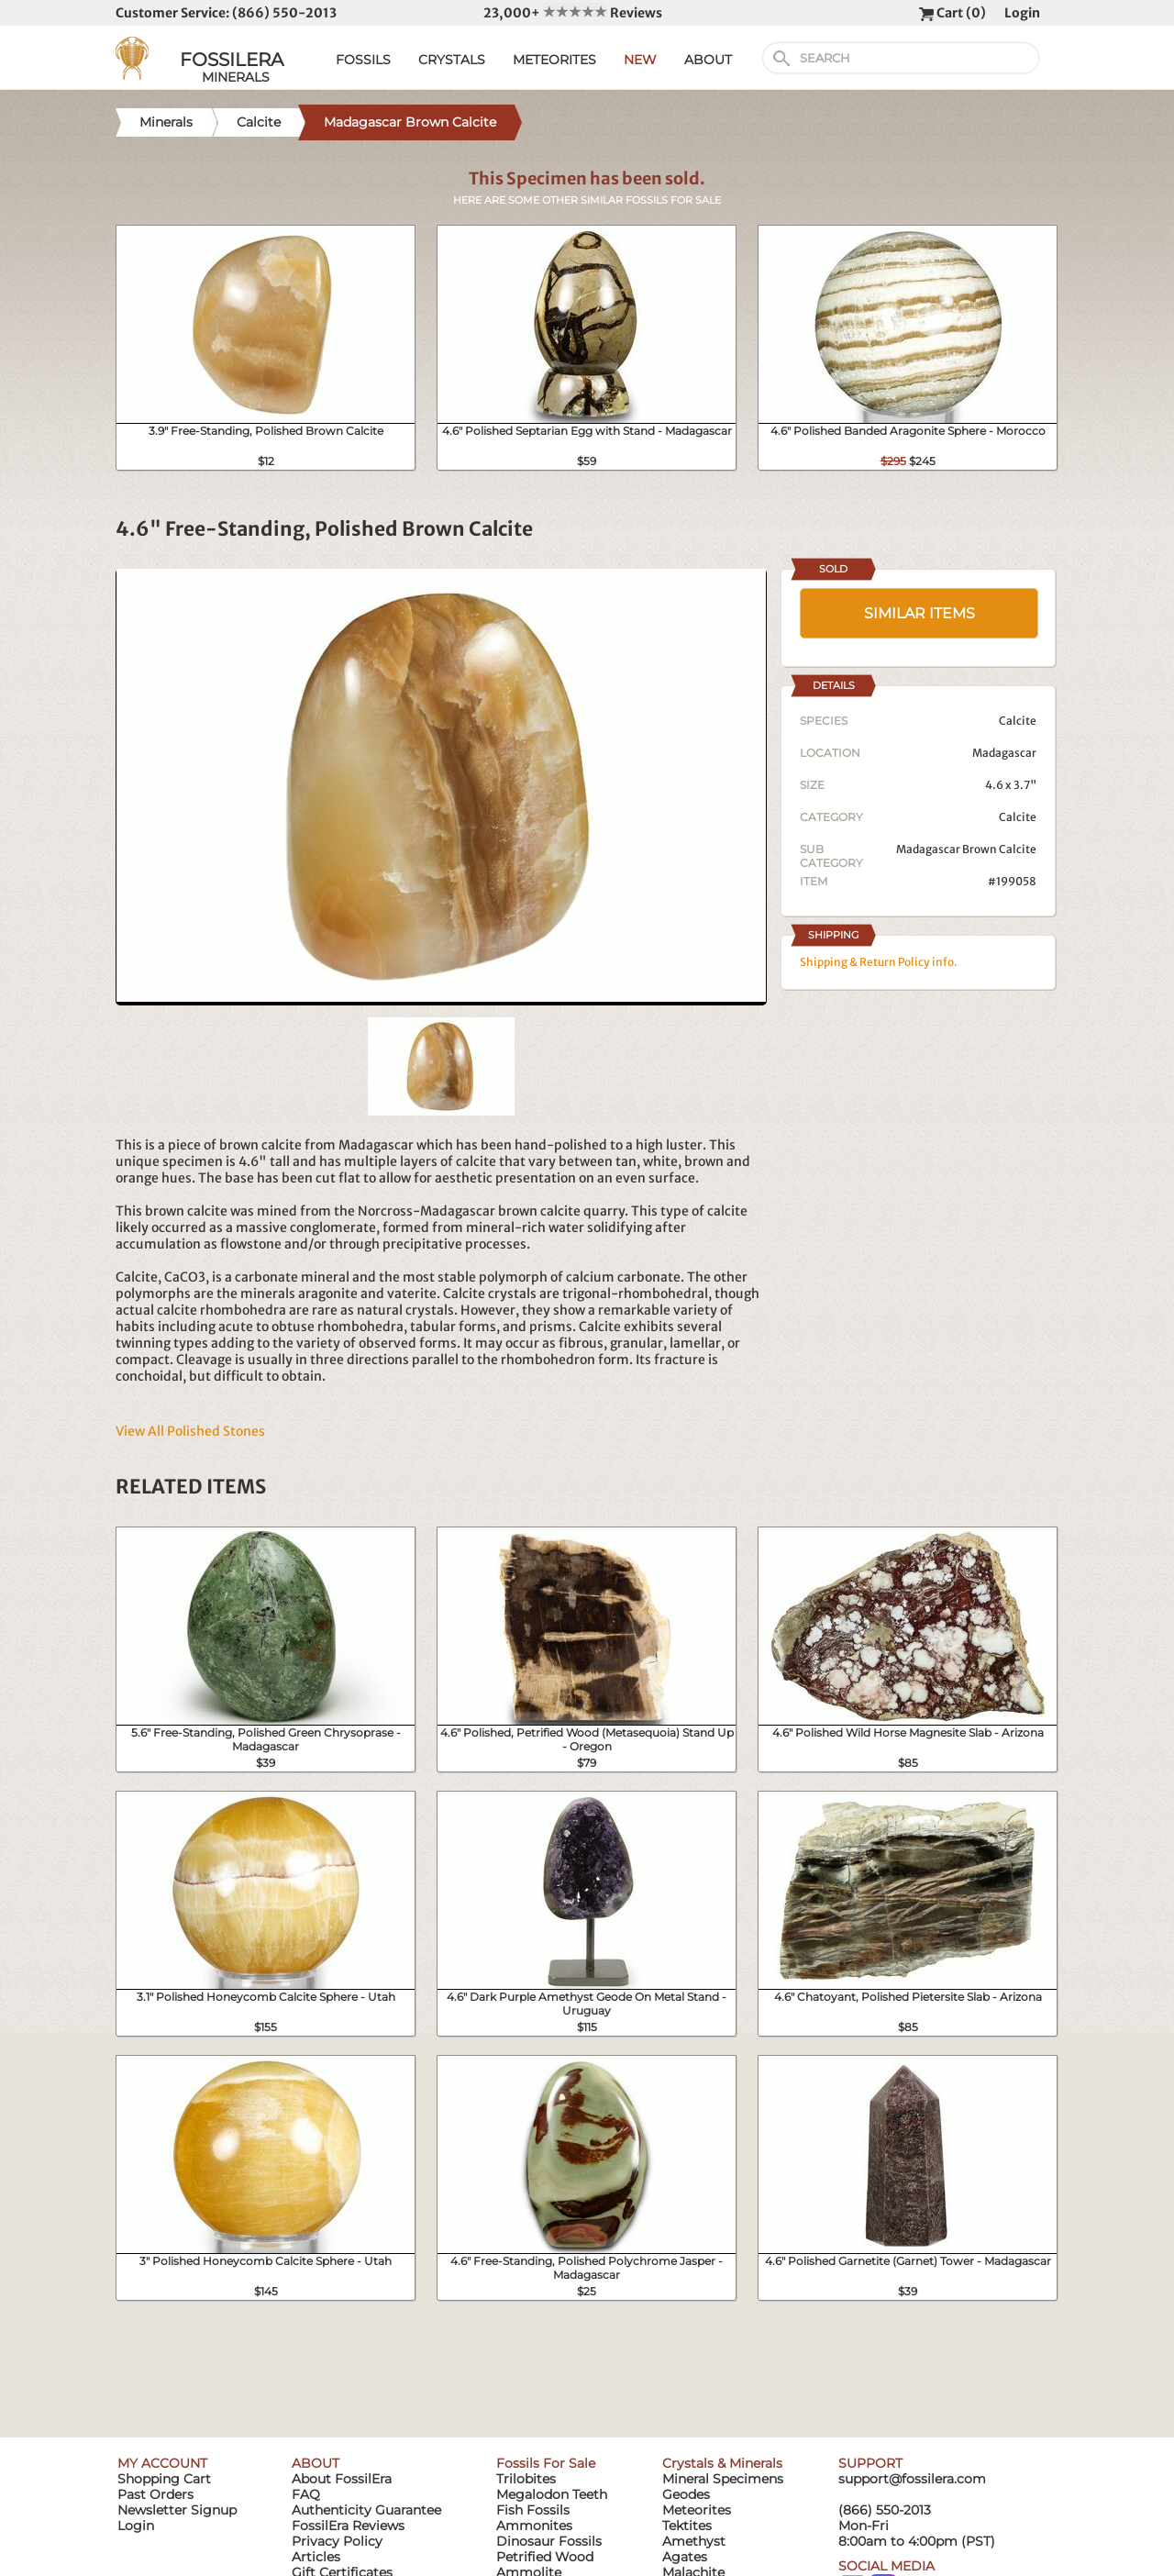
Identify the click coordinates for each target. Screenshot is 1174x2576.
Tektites (687, 2525)
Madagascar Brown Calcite (966, 849)
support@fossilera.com (912, 2479)
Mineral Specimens (722, 2479)
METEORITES (554, 59)
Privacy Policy (337, 2541)
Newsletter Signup (177, 2510)
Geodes (686, 2494)
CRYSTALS (451, 59)
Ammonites (534, 2525)
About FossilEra (342, 2479)
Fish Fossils (533, 2510)
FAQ (306, 2494)
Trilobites (526, 2479)
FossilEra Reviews (348, 2525)
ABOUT (708, 59)
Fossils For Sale (545, 2463)
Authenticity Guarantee (366, 2510)
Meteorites (696, 2510)
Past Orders (155, 2494)
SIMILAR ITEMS (919, 613)
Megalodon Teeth (551, 2494)
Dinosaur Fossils (549, 2541)
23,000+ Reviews (572, 13)
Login (1022, 13)
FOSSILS (363, 59)
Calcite (1017, 817)
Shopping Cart (164, 2479)
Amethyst (693, 2541)
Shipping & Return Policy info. (879, 962)
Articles (316, 2556)
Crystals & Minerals (722, 2463)
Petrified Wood (544, 2556)
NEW (640, 59)
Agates (684, 2556)
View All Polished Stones (190, 1431)
